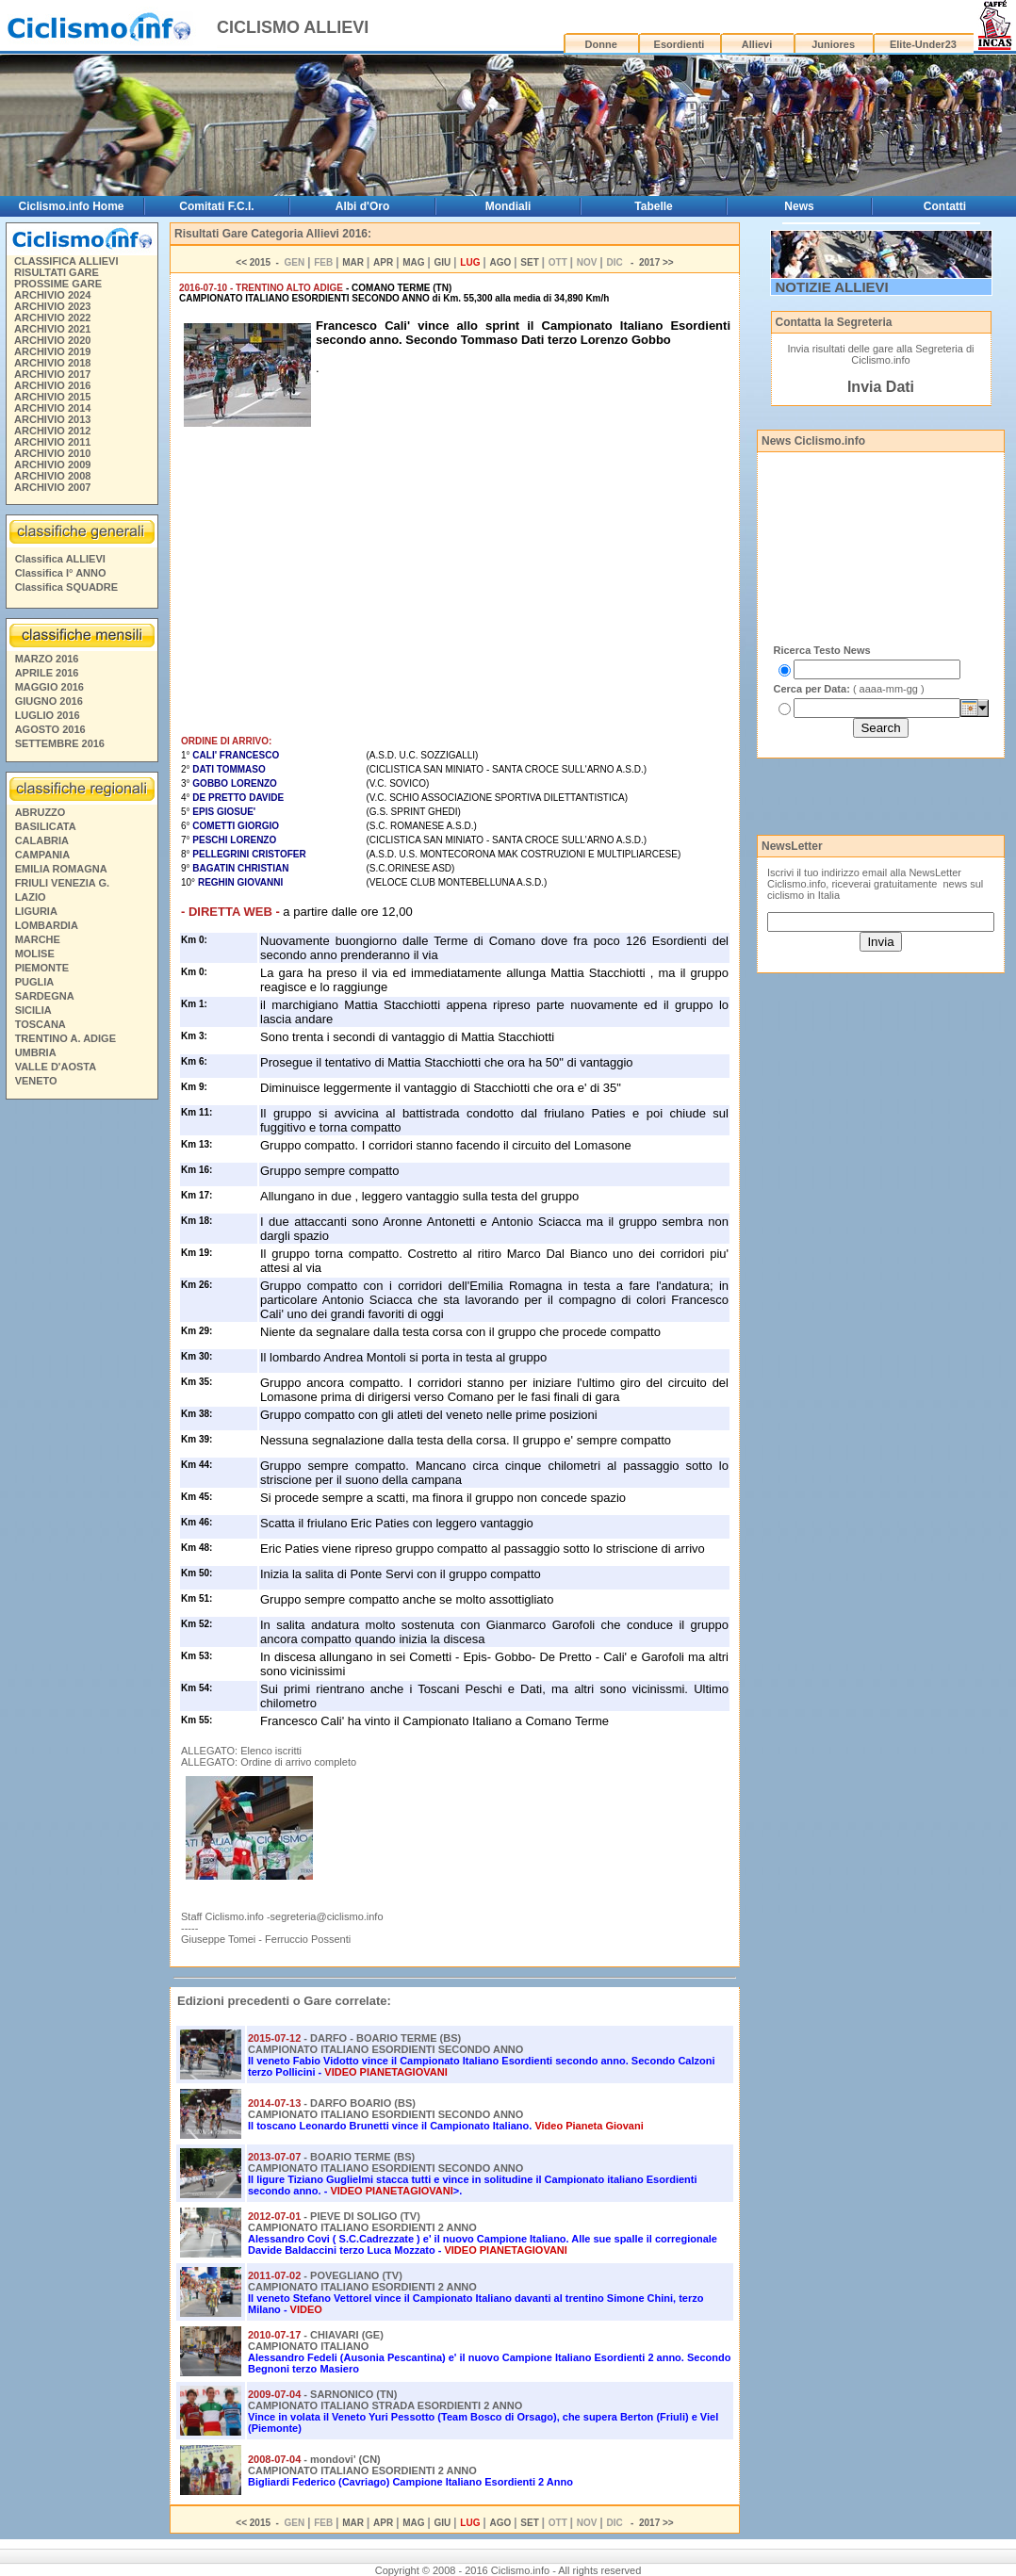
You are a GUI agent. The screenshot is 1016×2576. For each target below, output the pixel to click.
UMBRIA (36, 1052)
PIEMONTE (42, 967)
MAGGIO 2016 (49, 687)
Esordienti (679, 44)
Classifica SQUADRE (66, 587)
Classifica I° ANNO (61, 573)
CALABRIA (42, 840)
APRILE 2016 (47, 672)
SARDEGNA (44, 996)
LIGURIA (36, 911)
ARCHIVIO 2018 (52, 362)
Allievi (757, 44)
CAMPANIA (42, 854)
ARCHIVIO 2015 (52, 396)
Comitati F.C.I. (216, 206)
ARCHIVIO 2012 (52, 430)
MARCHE (37, 939)
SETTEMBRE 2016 (60, 743)
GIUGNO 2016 (49, 701)
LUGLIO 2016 (47, 715)
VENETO (36, 1080)
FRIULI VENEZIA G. (62, 883)
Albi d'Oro (363, 206)
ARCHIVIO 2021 (52, 328)
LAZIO (30, 897)
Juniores (833, 44)
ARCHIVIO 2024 (52, 295)
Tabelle (653, 206)
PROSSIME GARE (58, 283)
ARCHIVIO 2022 (52, 317)
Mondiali (508, 206)
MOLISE (35, 953)
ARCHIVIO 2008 (52, 475)
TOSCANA (40, 1024)
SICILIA (33, 1010)
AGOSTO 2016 (50, 729)
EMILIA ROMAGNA (61, 868)
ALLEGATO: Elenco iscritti (241, 1750)
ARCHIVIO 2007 (52, 487)
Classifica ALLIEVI (60, 558)
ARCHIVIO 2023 (52, 306)
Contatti (945, 206)
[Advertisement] (81, 1393)
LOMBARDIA (46, 925)
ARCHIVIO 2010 (52, 453)
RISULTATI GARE (56, 272)
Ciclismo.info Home (70, 206)
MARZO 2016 (47, 658)
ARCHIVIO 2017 (52, 374)
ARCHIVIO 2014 (52, 408)
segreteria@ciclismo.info (327, 1916)
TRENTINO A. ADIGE (65, 1038)
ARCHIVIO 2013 (52, 419)
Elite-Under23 (923, 44)
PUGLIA (35, 981)
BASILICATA (45, 826)
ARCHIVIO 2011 (52, 442)
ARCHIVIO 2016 (52, 385)
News (798, 206)
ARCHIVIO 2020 (52, 340)
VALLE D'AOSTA (56, 1066)
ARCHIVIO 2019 (52, 351)
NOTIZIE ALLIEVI (832, 287)
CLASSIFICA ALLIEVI (66, 261)
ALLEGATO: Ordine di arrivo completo (268, 1762)
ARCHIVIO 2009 (52, 464)
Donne (601, 44)
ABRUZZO (40, 812)
